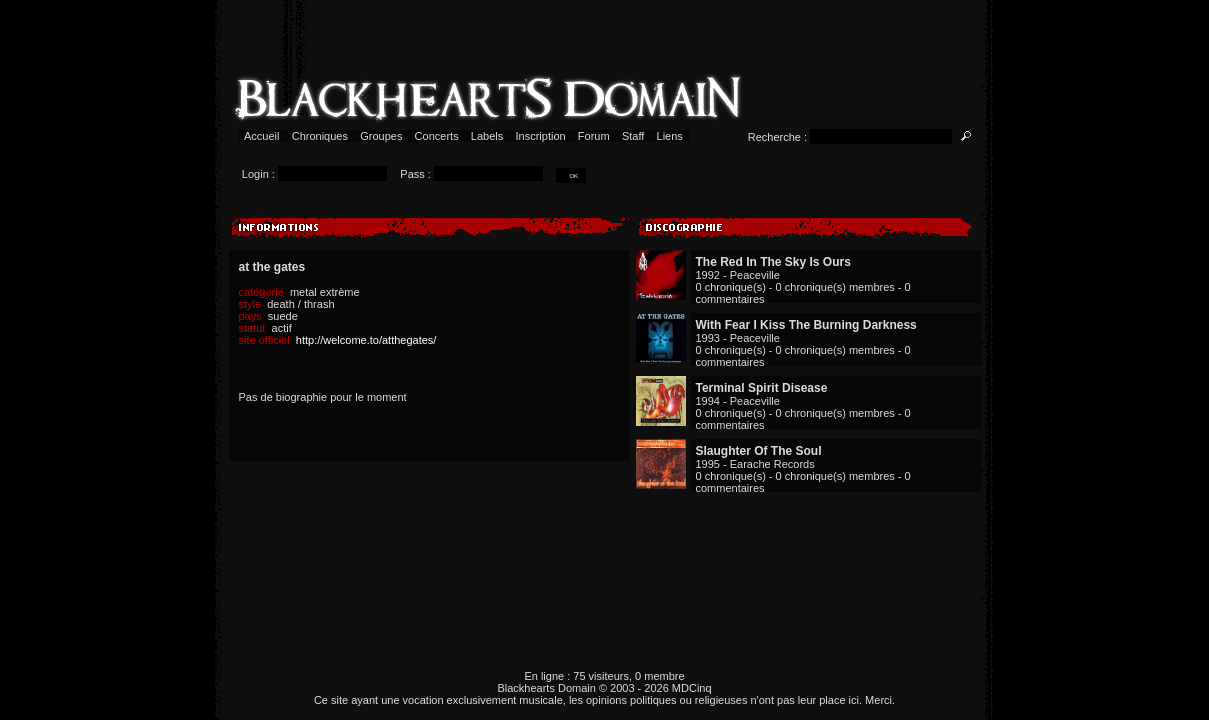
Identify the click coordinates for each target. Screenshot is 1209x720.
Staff (633, 136)
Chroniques (320, 136)
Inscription (540, 136)
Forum (594, 136)
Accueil (262, 136)
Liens (669, 136)
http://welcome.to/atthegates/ (366, 340)
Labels (487, 136)
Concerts (437, 136)
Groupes (381, 136)
